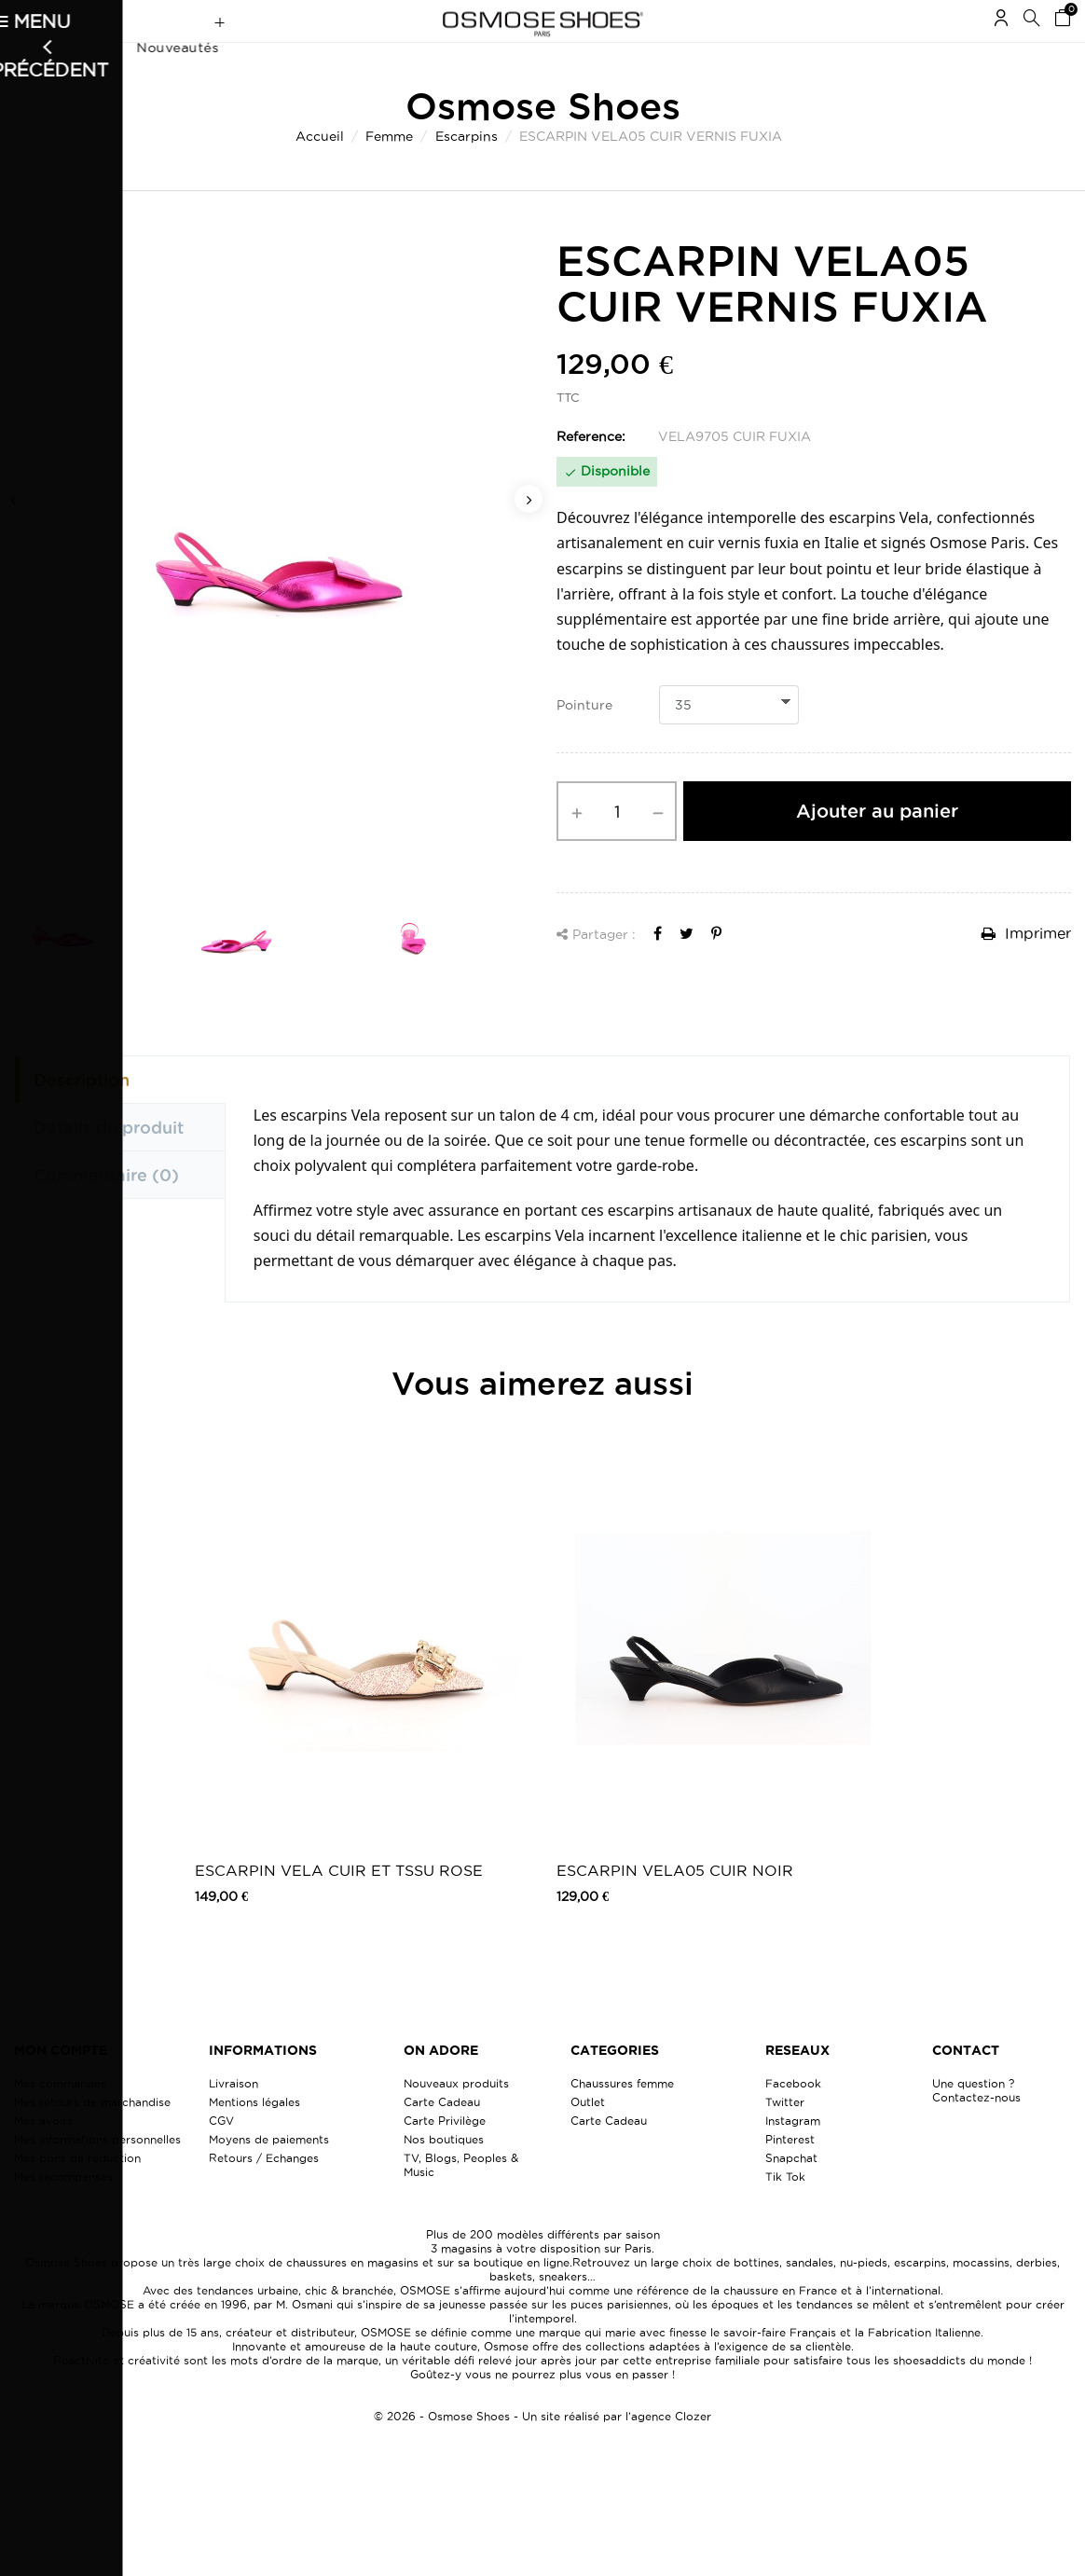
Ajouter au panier (877, 847)
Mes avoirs (43, 2157)
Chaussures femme (622, 2120)
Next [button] (528, 535)
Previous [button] (14, 535)
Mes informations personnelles (97, 2176)
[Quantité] (616, 847)
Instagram (792, 2157)
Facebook (793, 2120)
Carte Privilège (445, 2157)
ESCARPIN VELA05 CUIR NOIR (674, 1906)
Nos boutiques (444, 2176)
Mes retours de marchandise (92, 2138)
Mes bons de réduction (77, 2194)
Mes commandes (60, 2120)
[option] (271, 582)
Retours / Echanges (264, 2194)
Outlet (587, 2138)
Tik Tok (785, 2213)
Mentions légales (254, 2138)
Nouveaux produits (456, 2120)
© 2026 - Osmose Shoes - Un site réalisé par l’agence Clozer (542, 2452)
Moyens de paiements (269, 2176)
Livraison (233, 2120)
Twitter (784, 2138)
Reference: (590, 472)
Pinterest (790, 2176)
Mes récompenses (63, 2213)
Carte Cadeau (442, 2138)
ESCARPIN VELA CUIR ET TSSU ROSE (339, 1906)
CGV (221, 2157)
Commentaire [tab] (106, 1211)
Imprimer (1026, 969)
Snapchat (791, 2194)
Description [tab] (82, 1116)
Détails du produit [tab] (109, 1163)
